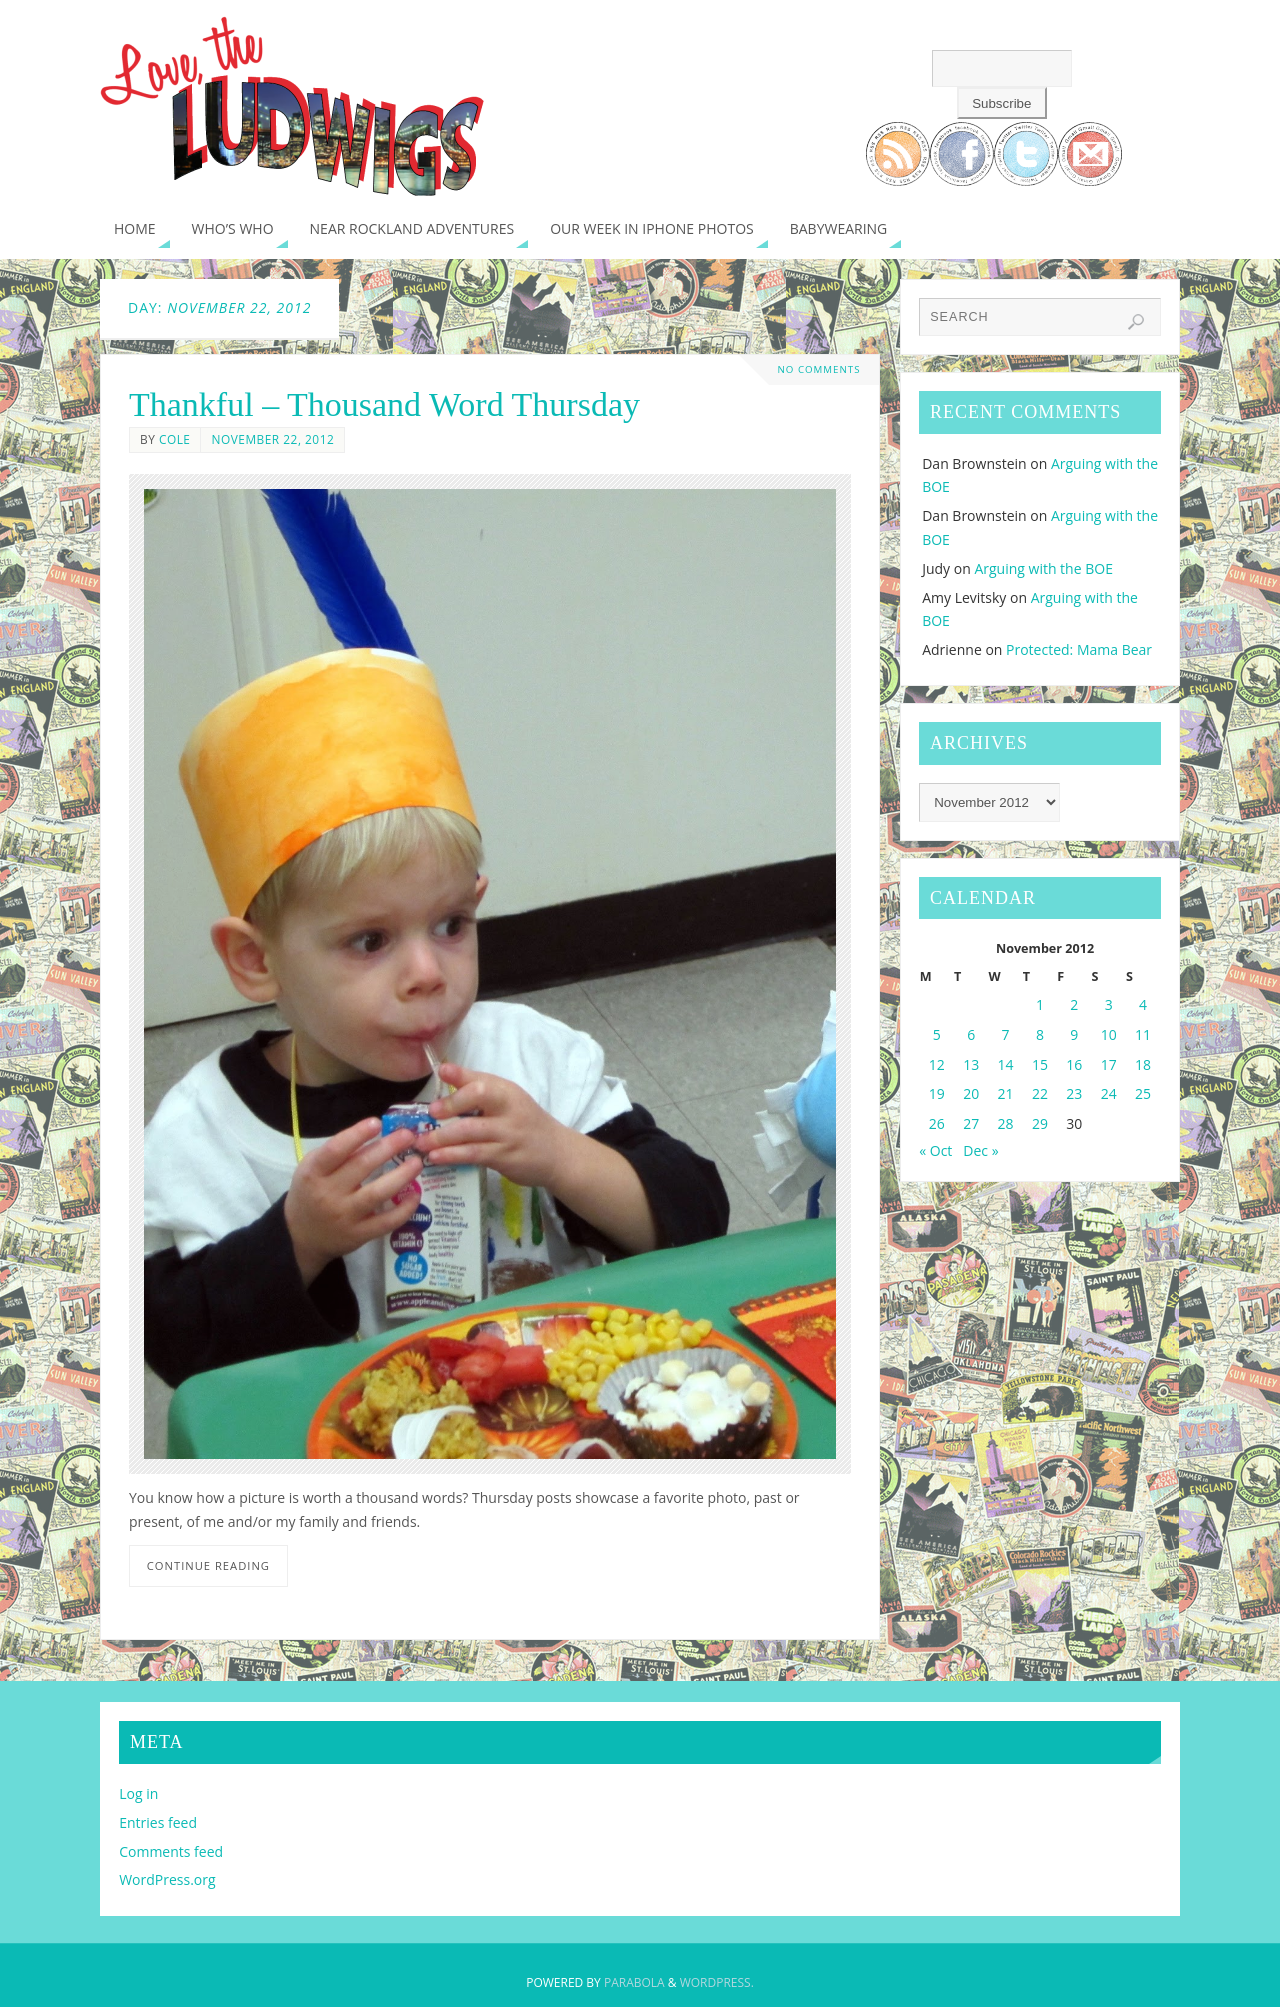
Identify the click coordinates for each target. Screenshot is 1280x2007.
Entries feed (158, 1822)
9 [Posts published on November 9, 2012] (1074, 1034)
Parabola (634, 1982)
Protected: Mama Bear (1079, 649)
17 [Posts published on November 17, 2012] (1109, 1064)
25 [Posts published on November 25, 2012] (1143, 1093)
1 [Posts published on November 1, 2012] (1040, 1004)
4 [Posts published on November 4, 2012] (1143, 1004)
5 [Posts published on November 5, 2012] (937, 1034)
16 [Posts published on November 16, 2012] (1074, 1064)
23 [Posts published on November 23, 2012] (1074, 1093)
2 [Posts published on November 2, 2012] (1074, 1004)
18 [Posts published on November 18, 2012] (1143, 1064)
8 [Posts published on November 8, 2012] (1040, 1034)
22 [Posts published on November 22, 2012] (1040, 1093)
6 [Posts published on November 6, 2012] (971, 1034)
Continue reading (208, 1565)
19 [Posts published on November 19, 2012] (937, 1093)
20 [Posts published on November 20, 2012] (971, 1093)
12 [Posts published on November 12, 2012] (937, 1064)
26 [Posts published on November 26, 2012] (937, 1123)
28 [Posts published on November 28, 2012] (1006, 1123)
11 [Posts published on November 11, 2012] (1143, 1034)
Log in (138, 1793)
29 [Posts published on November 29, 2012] (1040, 1123)
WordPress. (717, 1982)
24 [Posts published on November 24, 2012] (1109, 1093)
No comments (819, 369)
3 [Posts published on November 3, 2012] (1109, 1004)
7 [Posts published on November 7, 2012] (1006, 1034)
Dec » (980, 1150)
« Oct (935, 1150)
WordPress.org (167, 1879)
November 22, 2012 (272, 439)
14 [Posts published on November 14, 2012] (1006, 1064)
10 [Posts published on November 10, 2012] (1109, 1034)
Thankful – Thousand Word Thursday (384, 404)
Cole (175, 439)
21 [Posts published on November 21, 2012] (1006, 1093)
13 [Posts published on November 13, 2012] (971, 1064)
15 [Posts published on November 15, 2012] (1040, 1064)
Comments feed (171, 1851)
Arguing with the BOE (1043, 568)
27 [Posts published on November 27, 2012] (971, 1123)
